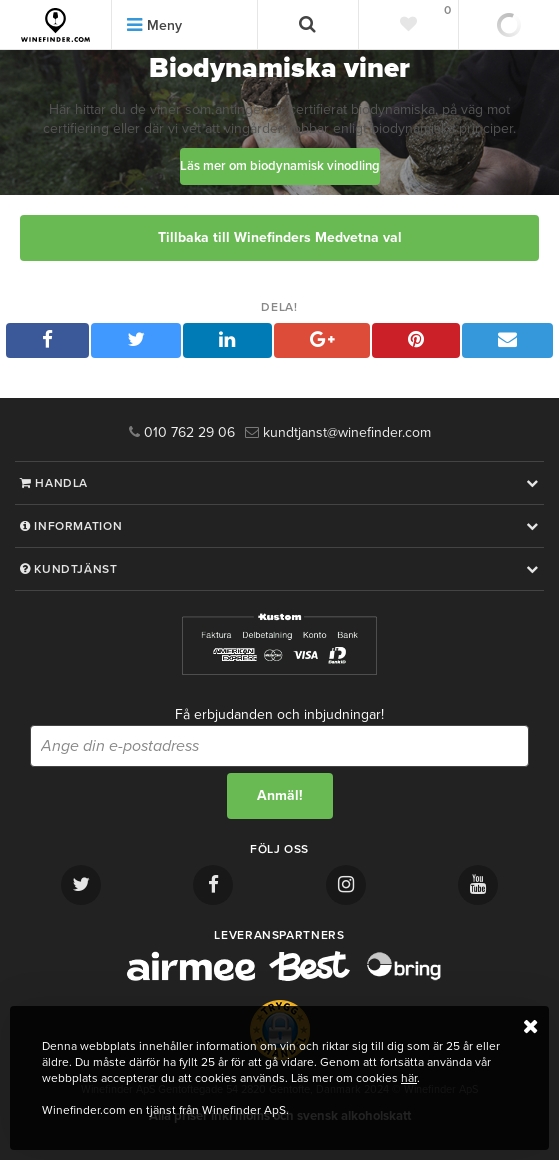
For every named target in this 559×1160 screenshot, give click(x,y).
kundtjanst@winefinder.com (338, 432)
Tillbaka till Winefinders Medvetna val (280, 237)
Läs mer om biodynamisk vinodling (280, 166)
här (409, 1078)
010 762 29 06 (182, 432)
